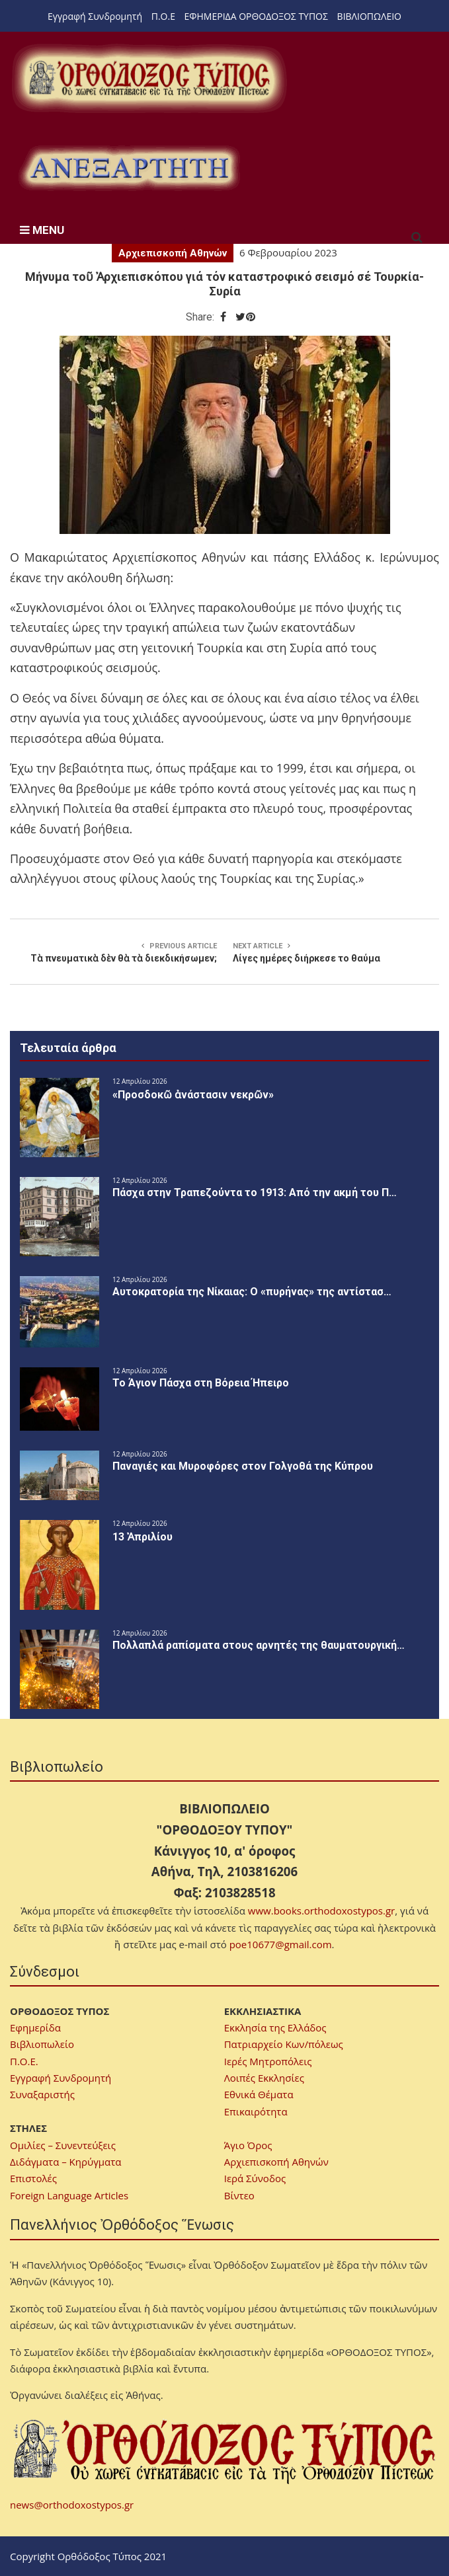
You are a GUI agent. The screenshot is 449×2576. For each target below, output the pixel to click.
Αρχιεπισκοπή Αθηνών (172, 253)
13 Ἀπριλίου (142, 1537)
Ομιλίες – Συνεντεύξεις (63, 2145)
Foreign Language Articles (69, 2195)
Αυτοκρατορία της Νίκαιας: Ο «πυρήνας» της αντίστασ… (251, 1291)
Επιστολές (33, 2178)
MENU (42, 230)
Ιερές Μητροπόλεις (268, 2061)
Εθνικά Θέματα (259, 2094)
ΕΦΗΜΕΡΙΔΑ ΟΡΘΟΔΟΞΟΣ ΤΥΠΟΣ (256, 16)
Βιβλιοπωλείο (42, 2044)
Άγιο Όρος (248, 2145)
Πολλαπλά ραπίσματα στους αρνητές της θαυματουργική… (258, 1645)
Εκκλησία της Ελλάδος (275, 2027)
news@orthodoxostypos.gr (72, 2504)
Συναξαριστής (42, 2094)
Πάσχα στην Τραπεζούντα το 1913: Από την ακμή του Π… (254, 1192)
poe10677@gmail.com (280, 1944)
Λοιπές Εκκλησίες (264, 2077)
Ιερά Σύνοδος (255, 2178)
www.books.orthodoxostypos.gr (321, 1910)
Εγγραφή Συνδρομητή (95, 16)
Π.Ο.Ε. (24, 2061)
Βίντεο (239, 2195)
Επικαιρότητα (256, 2111)
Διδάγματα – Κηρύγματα (66, 2161)
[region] (129, 168)
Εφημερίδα (35, 2027)
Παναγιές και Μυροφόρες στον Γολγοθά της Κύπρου (242, 1466)
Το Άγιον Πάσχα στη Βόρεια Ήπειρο (200, 1383)
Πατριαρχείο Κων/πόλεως (283, 2044)
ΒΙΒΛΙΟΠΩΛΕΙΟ (369, 16)
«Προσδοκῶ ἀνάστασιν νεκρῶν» (193, 1094)
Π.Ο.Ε (163, 16)
